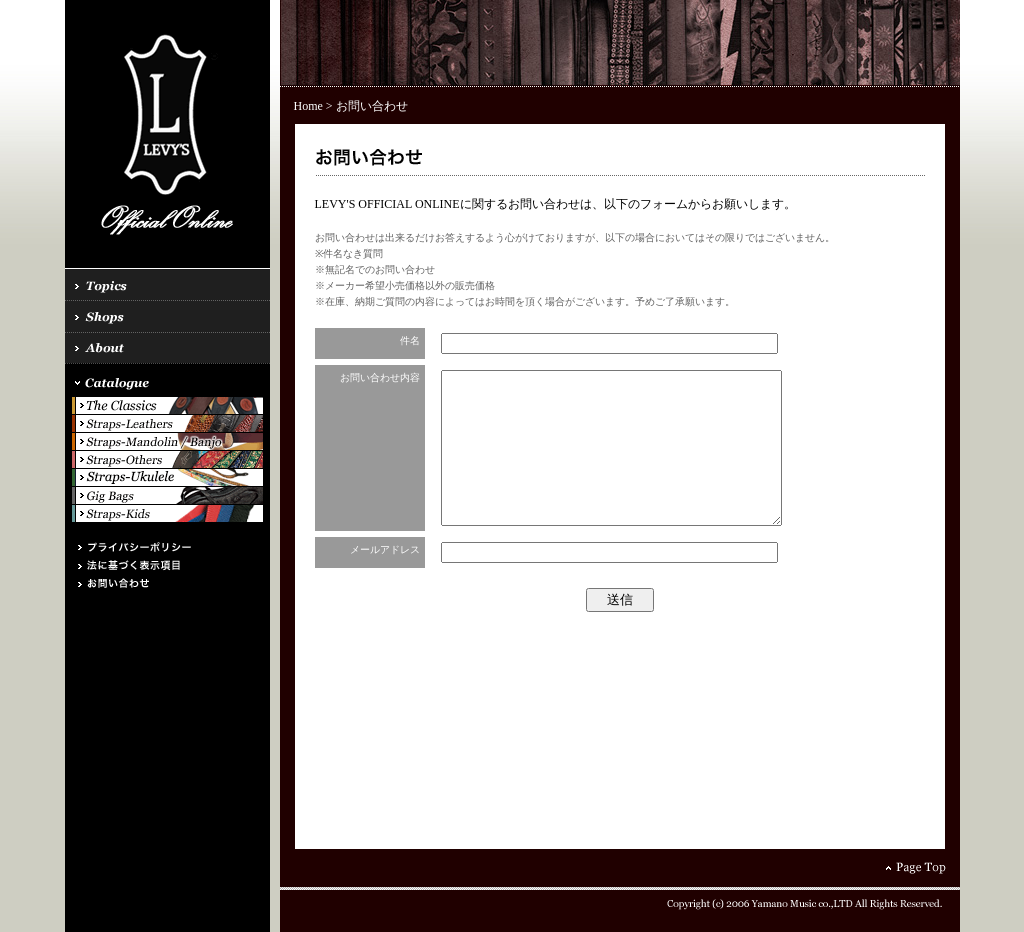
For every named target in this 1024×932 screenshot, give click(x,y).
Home (308, 106)
